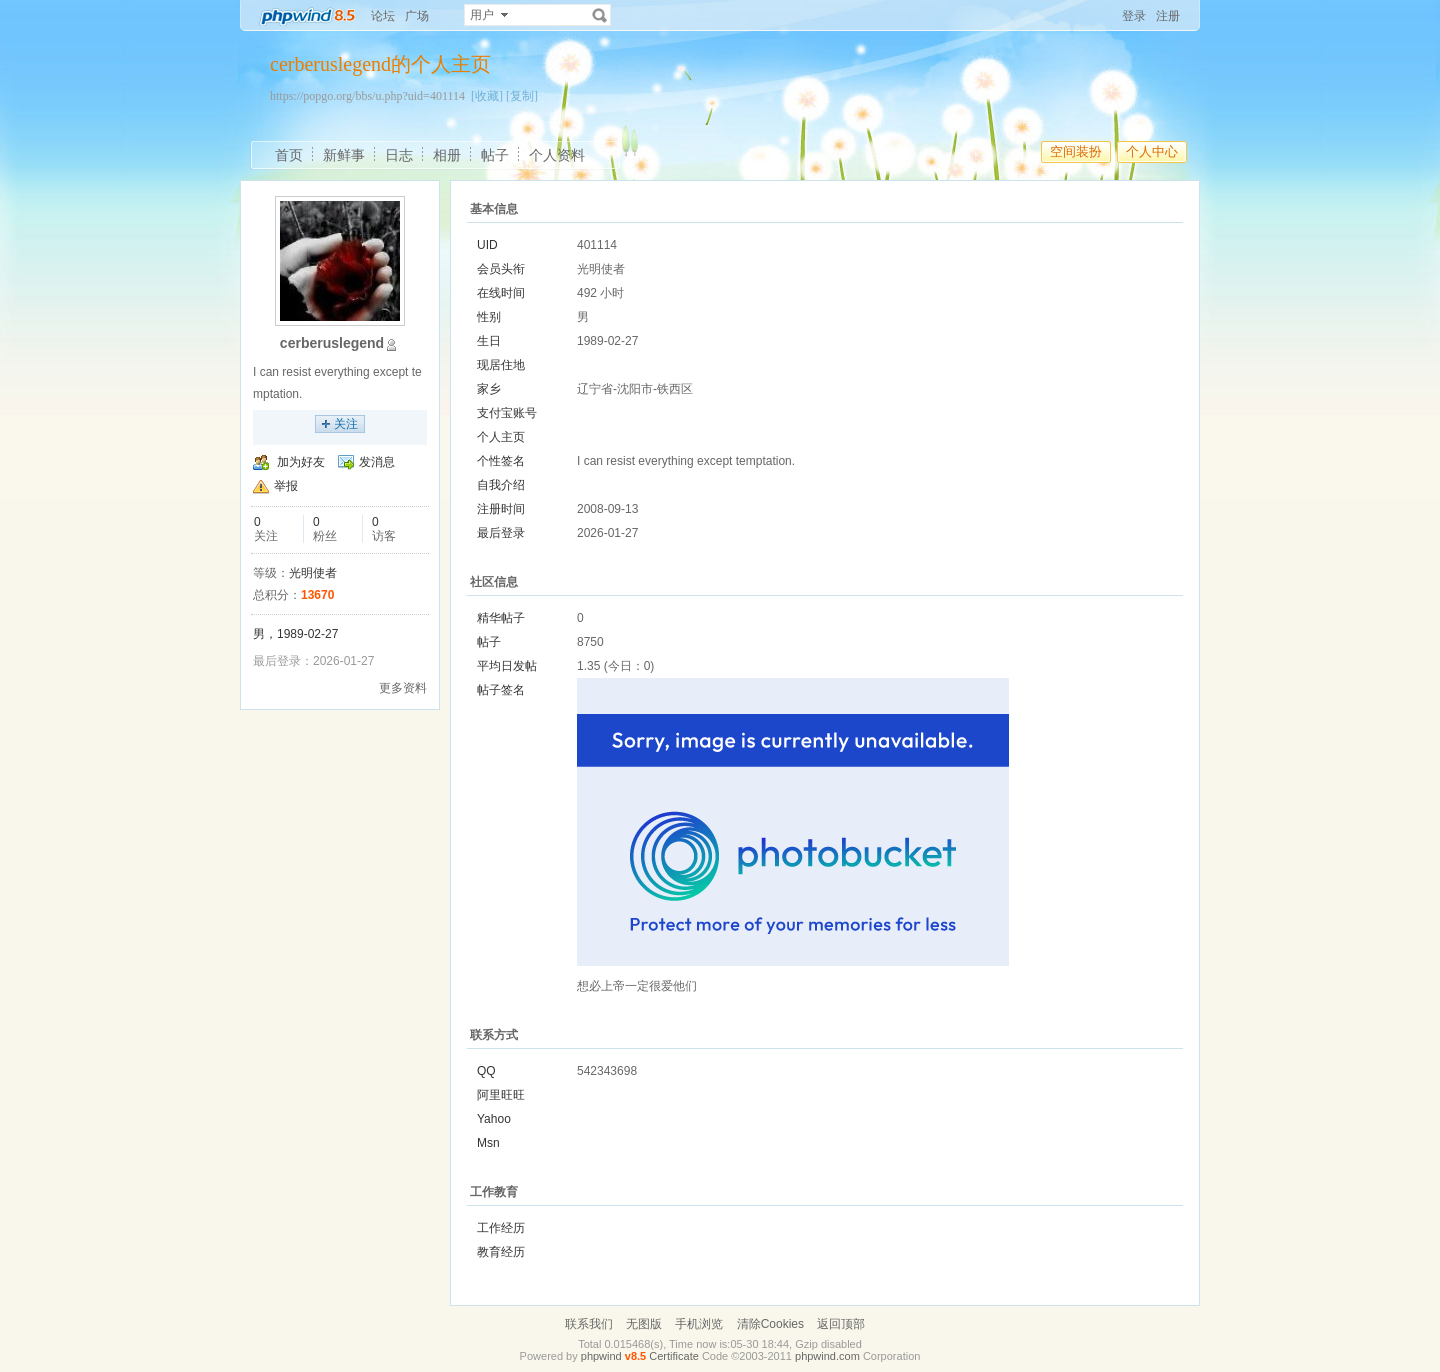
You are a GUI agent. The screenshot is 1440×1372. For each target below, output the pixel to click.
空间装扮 (1076, 151)
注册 (1168, 16)
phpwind (601, 1356)
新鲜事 (344, 155)
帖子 (495, 155)
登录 (1134, 16)
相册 (447, 155)
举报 (286, 486)
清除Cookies (770, 1324)
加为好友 (301, 462)
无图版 (644, 1324)
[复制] (522, 96)
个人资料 (557, 155)
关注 (346, 424)
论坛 (383, 16)
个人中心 (1152, 151)
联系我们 (589, 1324)
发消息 (377, 462)
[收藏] (487, 96)
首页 (289, 155)
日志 (399, 155)
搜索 (600, 15)
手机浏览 (699, 1324)
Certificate (674, 1356)
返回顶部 (841, 1324)
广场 (417, 16)
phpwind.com (827, 1356)
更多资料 (403, 688)
